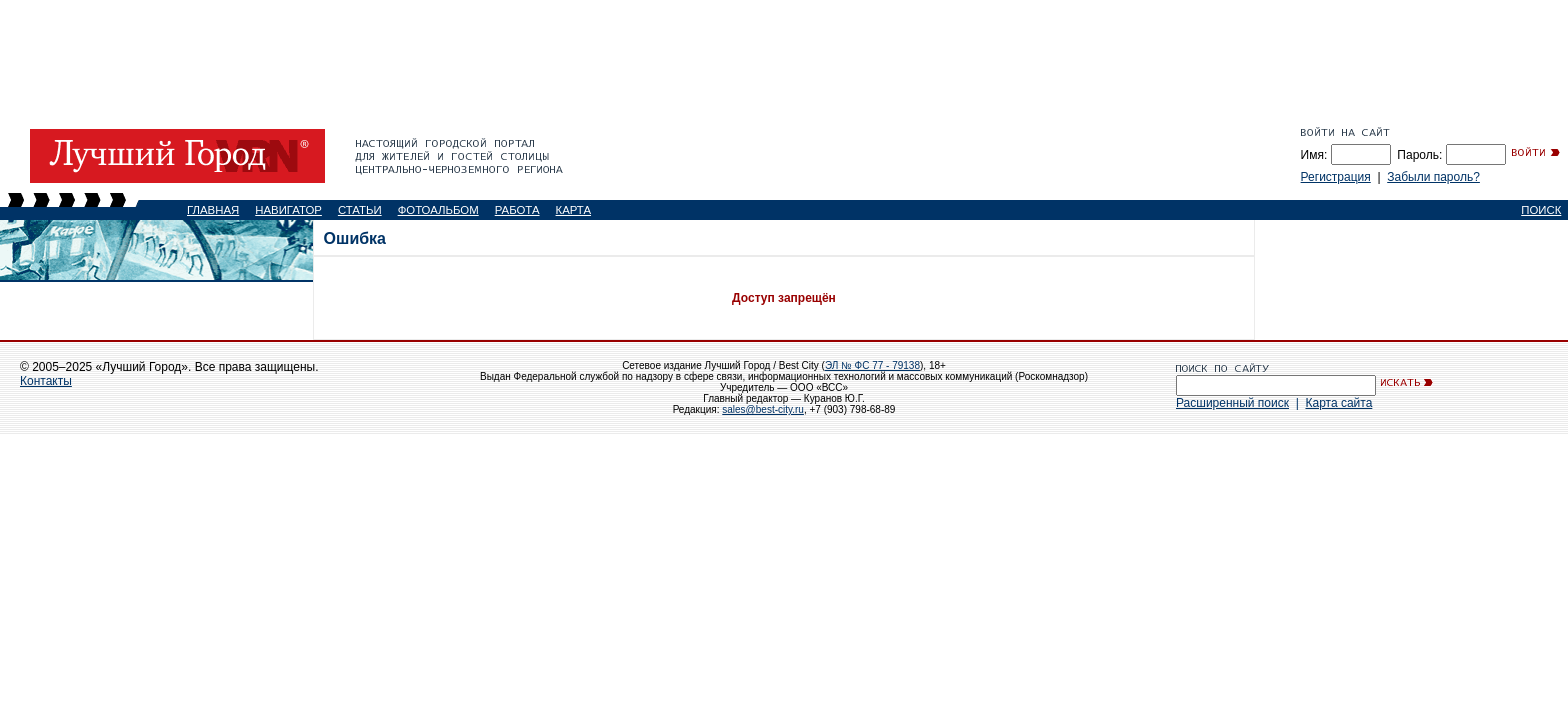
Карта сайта (1338, 403)
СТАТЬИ (360, 210)
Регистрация (1336, 177)
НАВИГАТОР (288, 210)
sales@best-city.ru (763, 409)
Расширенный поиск (1232, 403)
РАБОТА (517, 210)
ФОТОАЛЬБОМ (438, 210)
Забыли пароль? (1433, 177)
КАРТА (574, 210)
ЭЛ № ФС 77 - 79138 (872, 365)
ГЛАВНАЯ (213, 210)
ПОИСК (1541, 210)
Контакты (46, 381)
